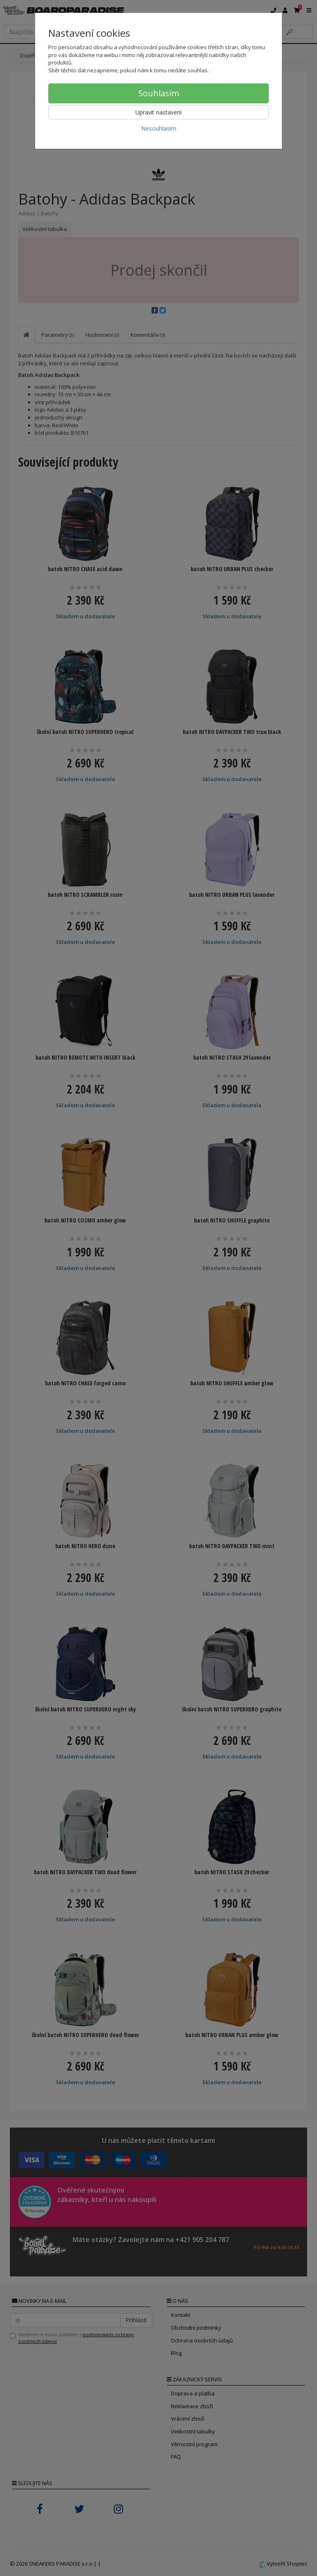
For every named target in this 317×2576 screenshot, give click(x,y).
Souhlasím (158, 93)
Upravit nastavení (158, 112)
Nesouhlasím (158, 128)
